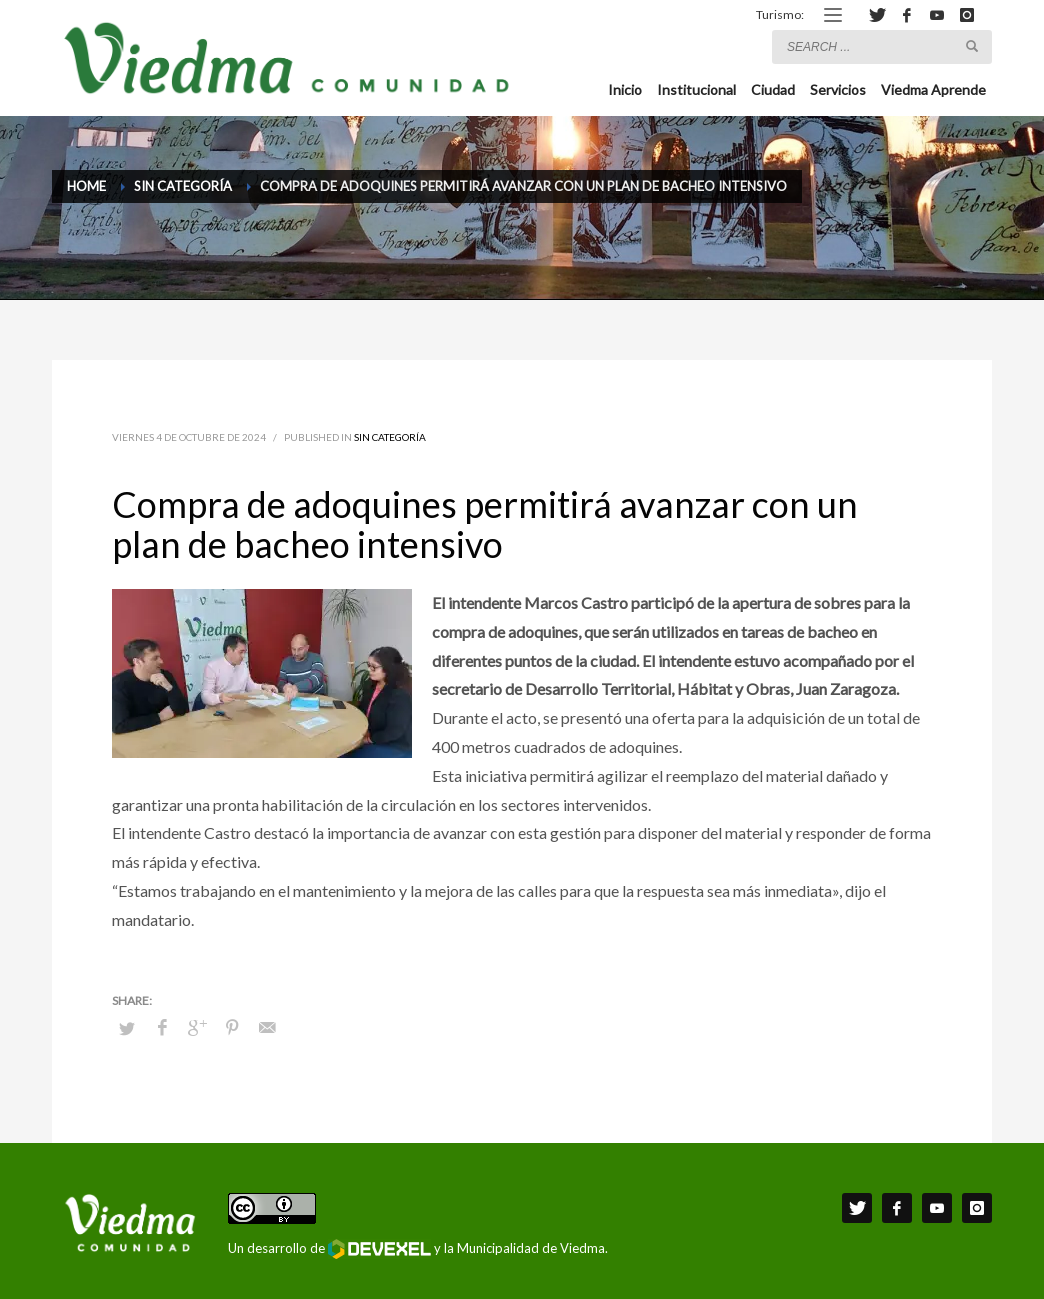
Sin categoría (390, 437)
